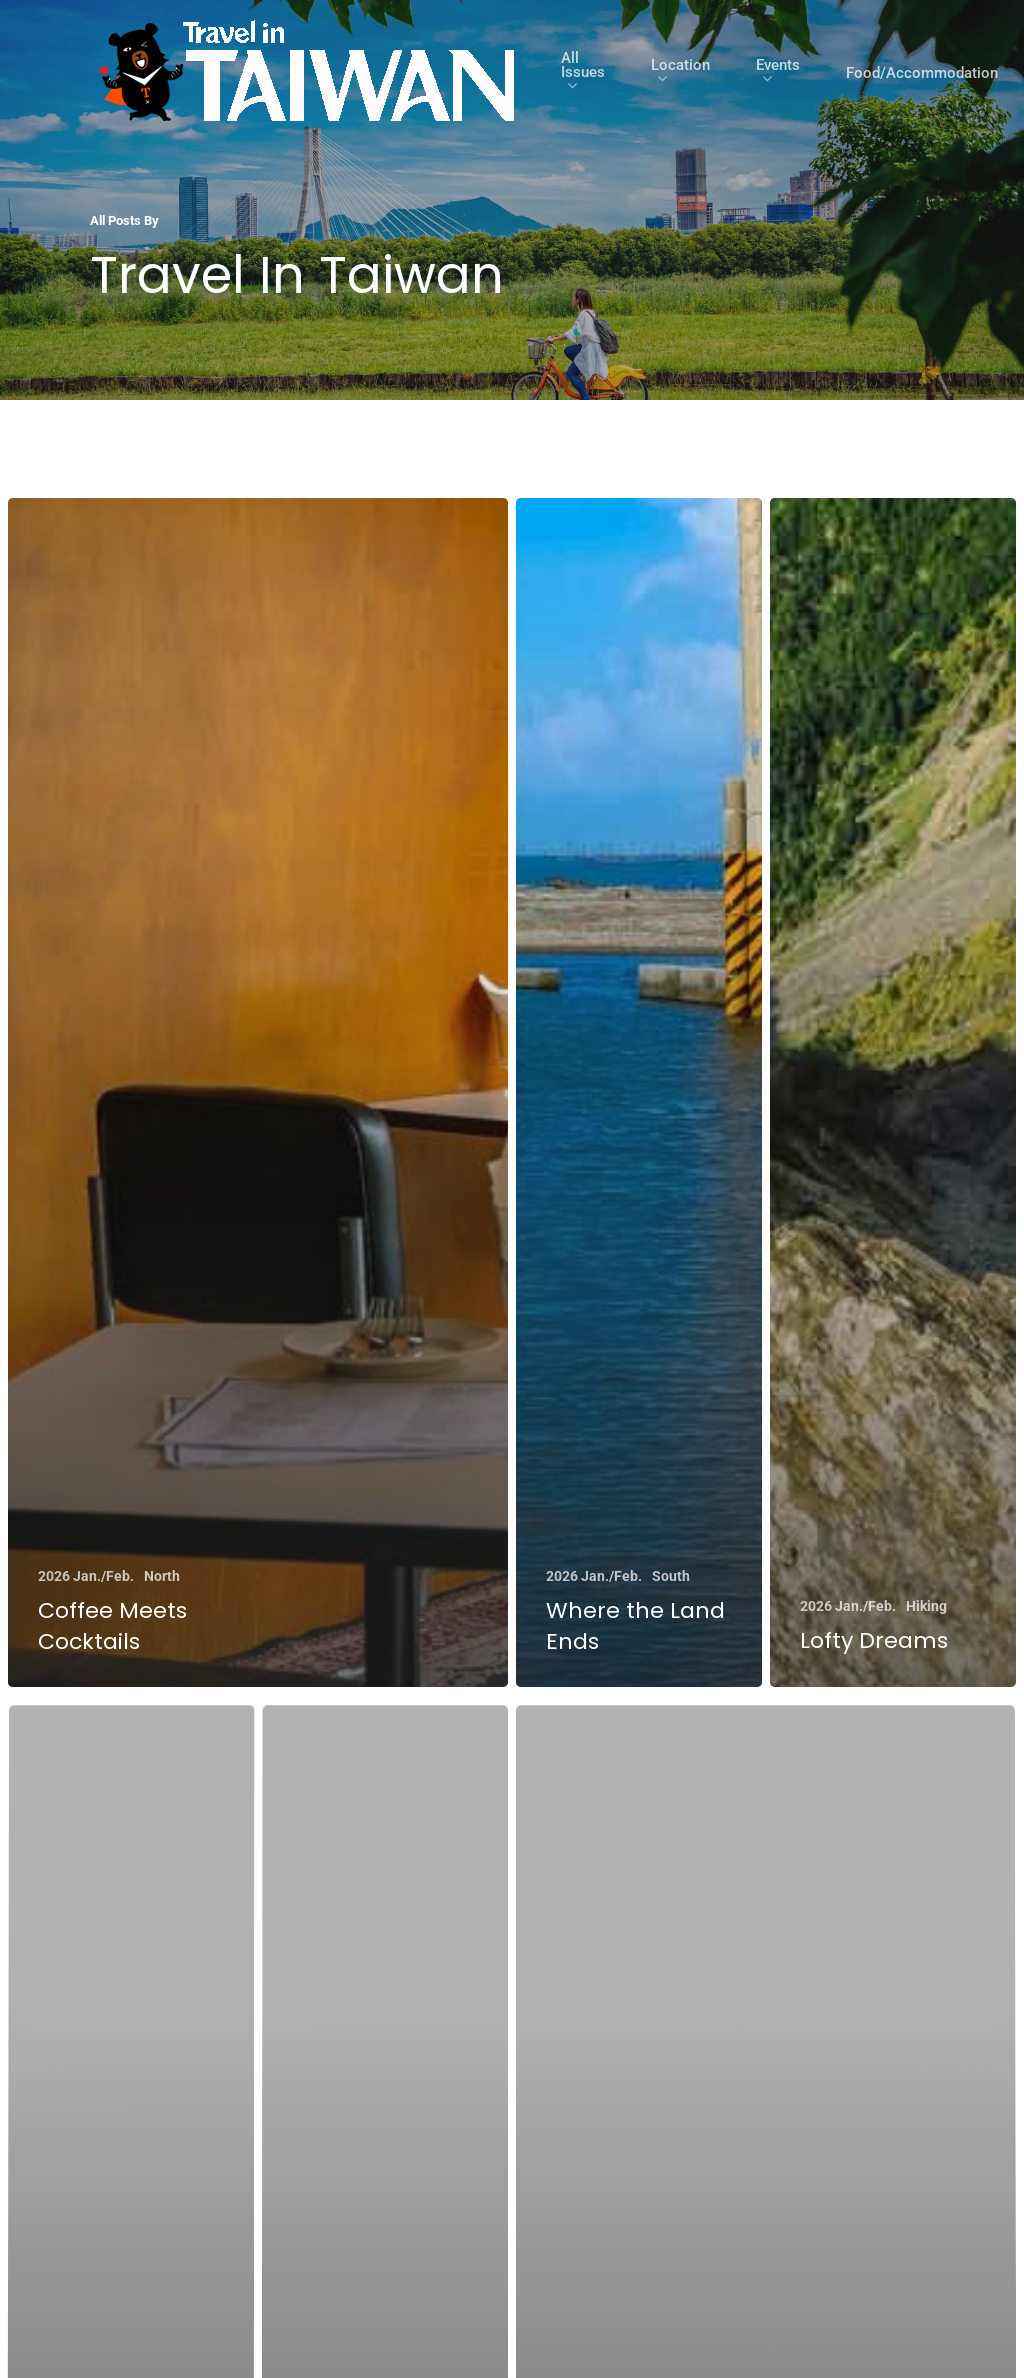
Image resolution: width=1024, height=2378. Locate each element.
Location (680, 73)
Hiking (927, 1617)
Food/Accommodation (922, 73)
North (162, 1577)
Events (778, 73)
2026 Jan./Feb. (86, 1577)
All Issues (583, 73)
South (671, 1578)
